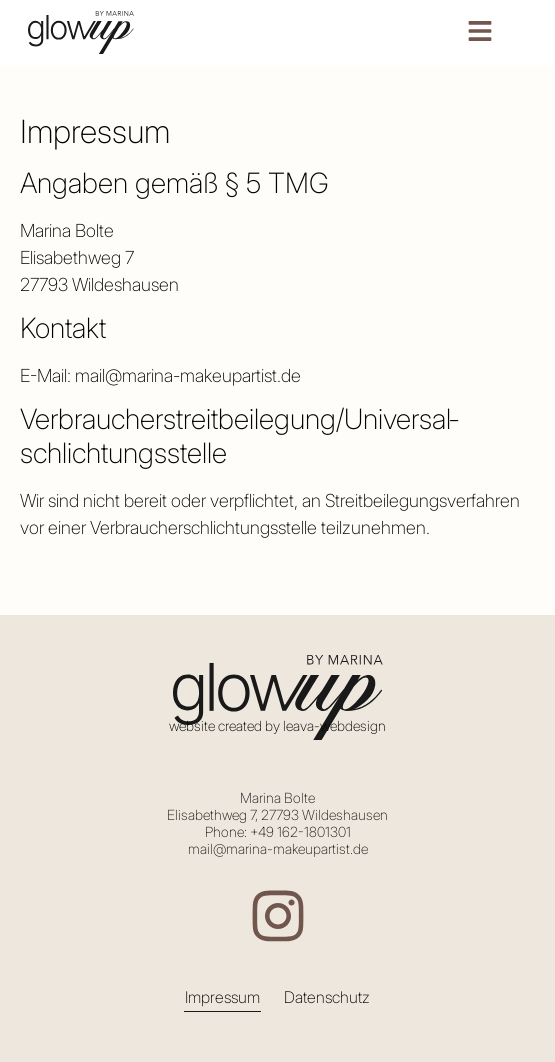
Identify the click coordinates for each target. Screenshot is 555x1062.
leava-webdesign (334, 725)
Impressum (222, 997)
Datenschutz (327, 997)
